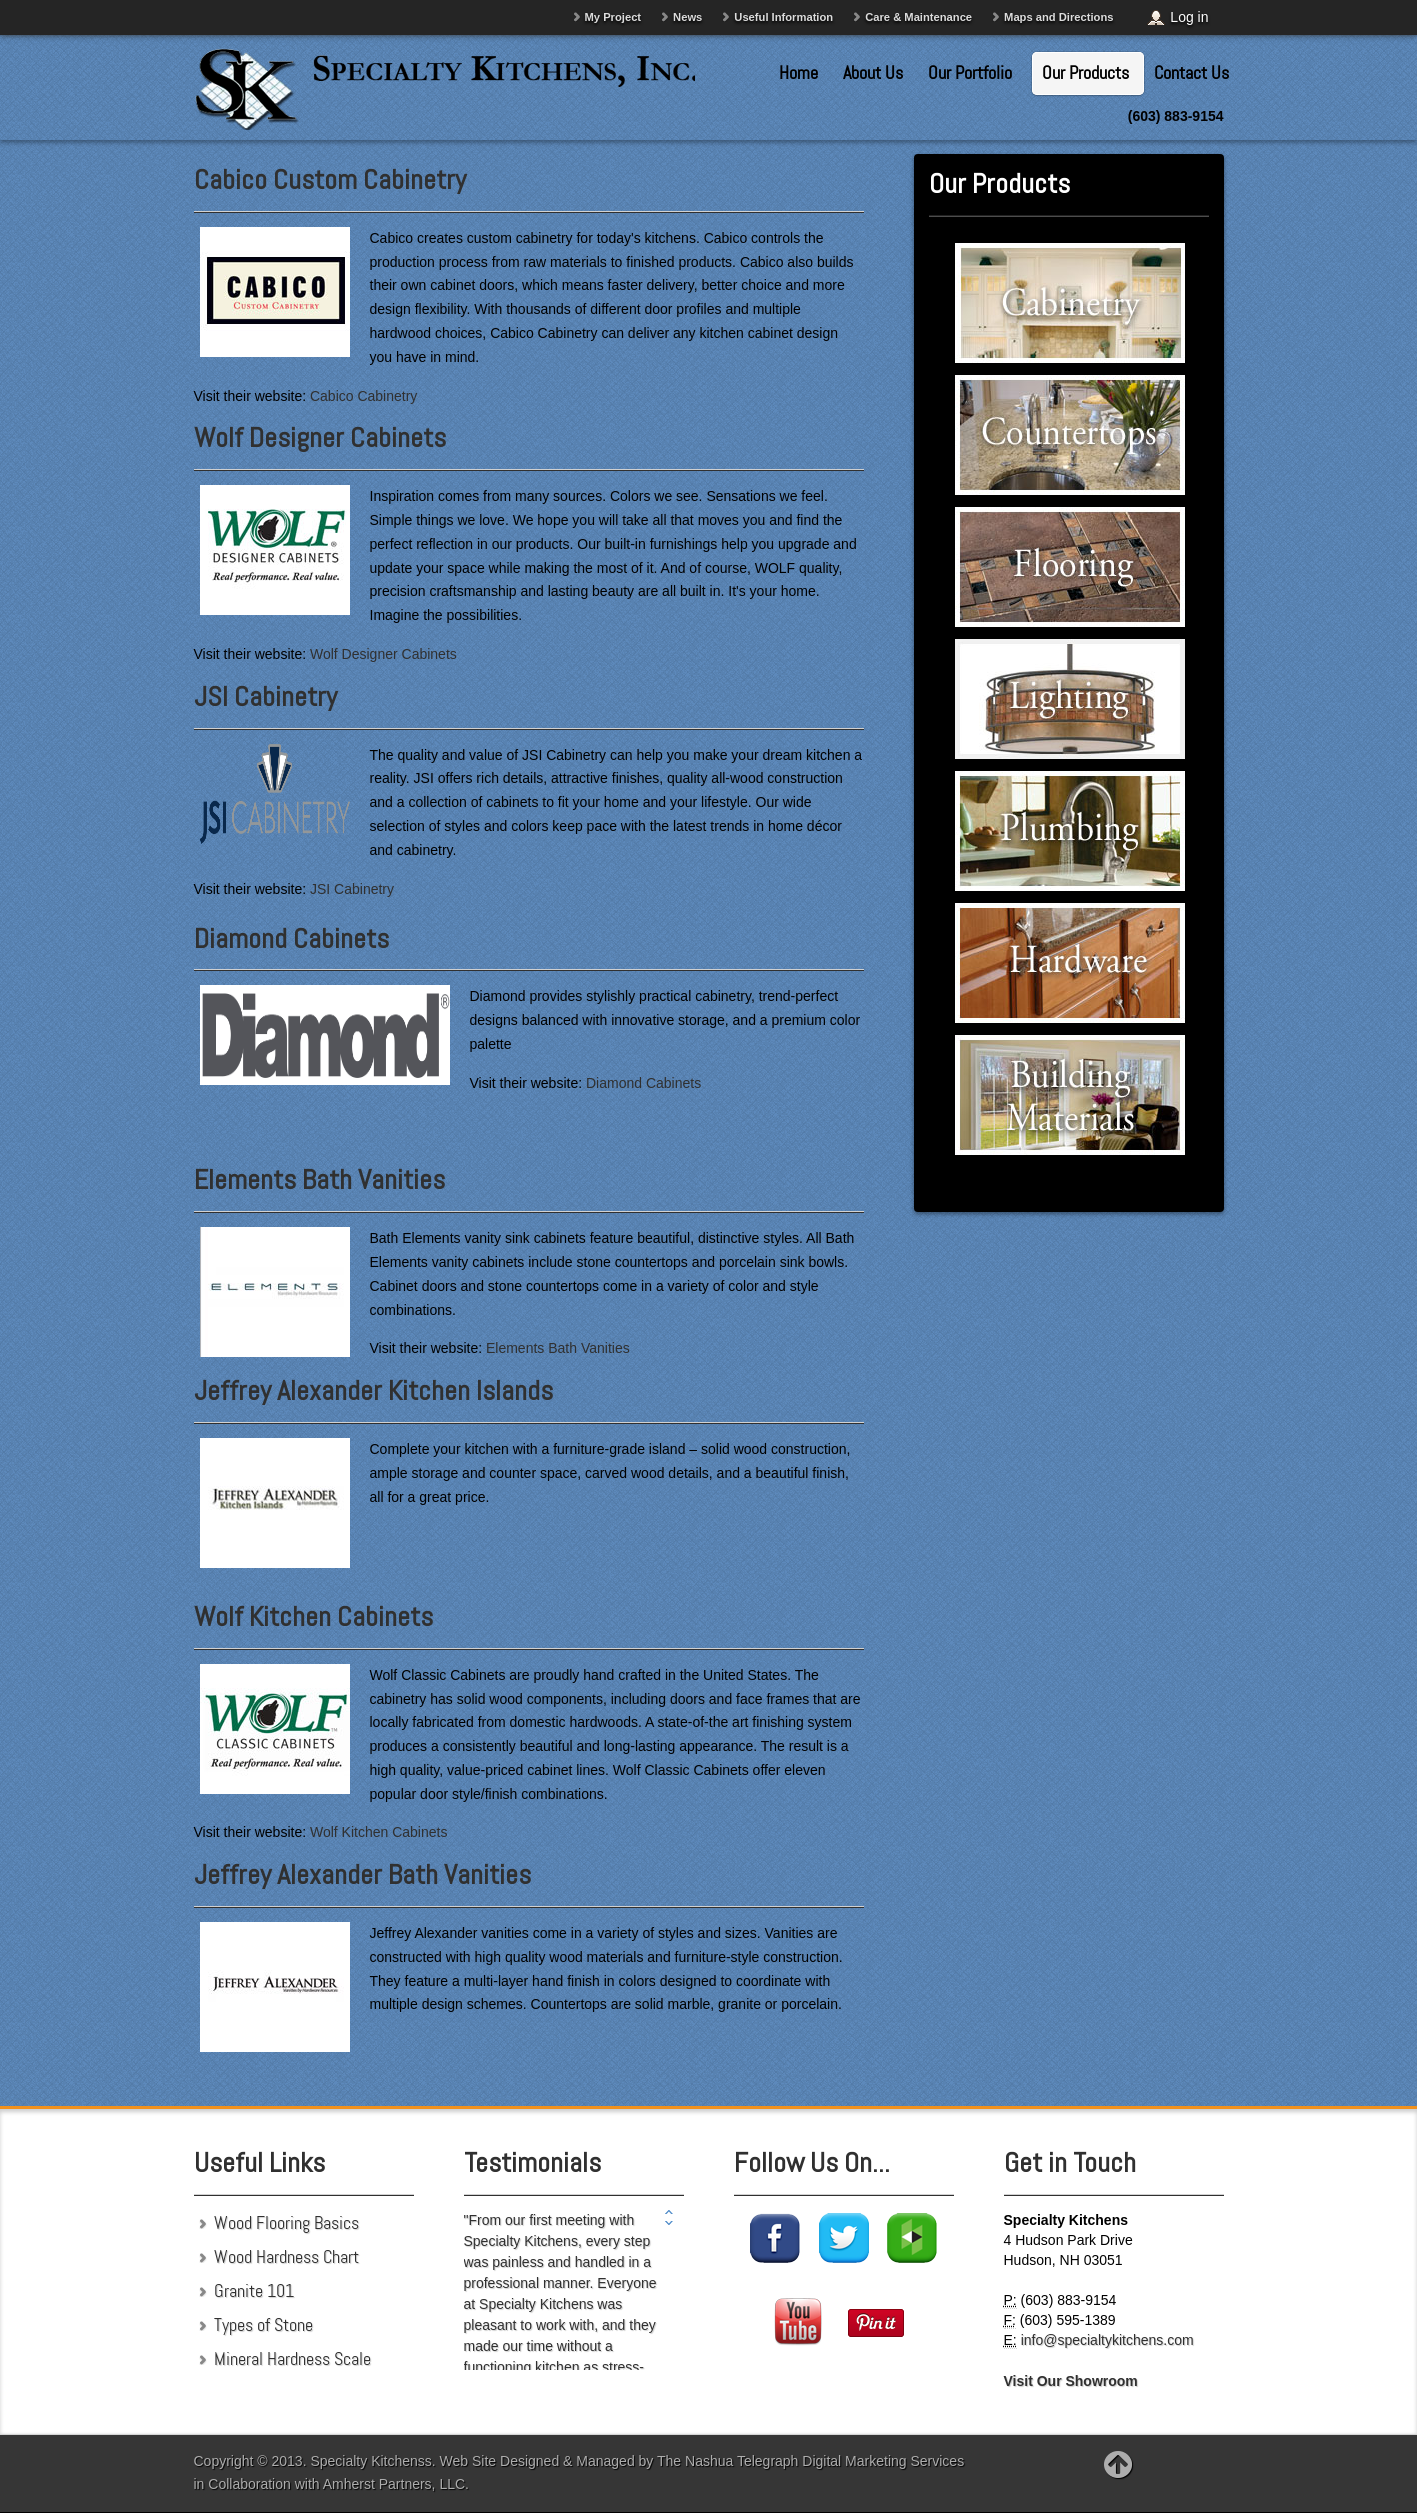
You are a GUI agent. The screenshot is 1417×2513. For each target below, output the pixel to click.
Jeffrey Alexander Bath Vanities (362, 1874)
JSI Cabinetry (265, 696)
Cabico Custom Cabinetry (330, 179)
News (687, 17)
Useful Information (783, 17)
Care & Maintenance (918, 17)
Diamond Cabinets (291, 938)
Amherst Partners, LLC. (396, 2484)
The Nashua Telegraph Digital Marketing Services (810, 2461)
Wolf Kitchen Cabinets (313, 1616)
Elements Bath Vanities (319, 1179)
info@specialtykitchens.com (1107, 2340)
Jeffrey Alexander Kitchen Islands (373, 1390)
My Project (613, 17)
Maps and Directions (1058, 17)
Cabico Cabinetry (363, 396)
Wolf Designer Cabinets (320, 437)
